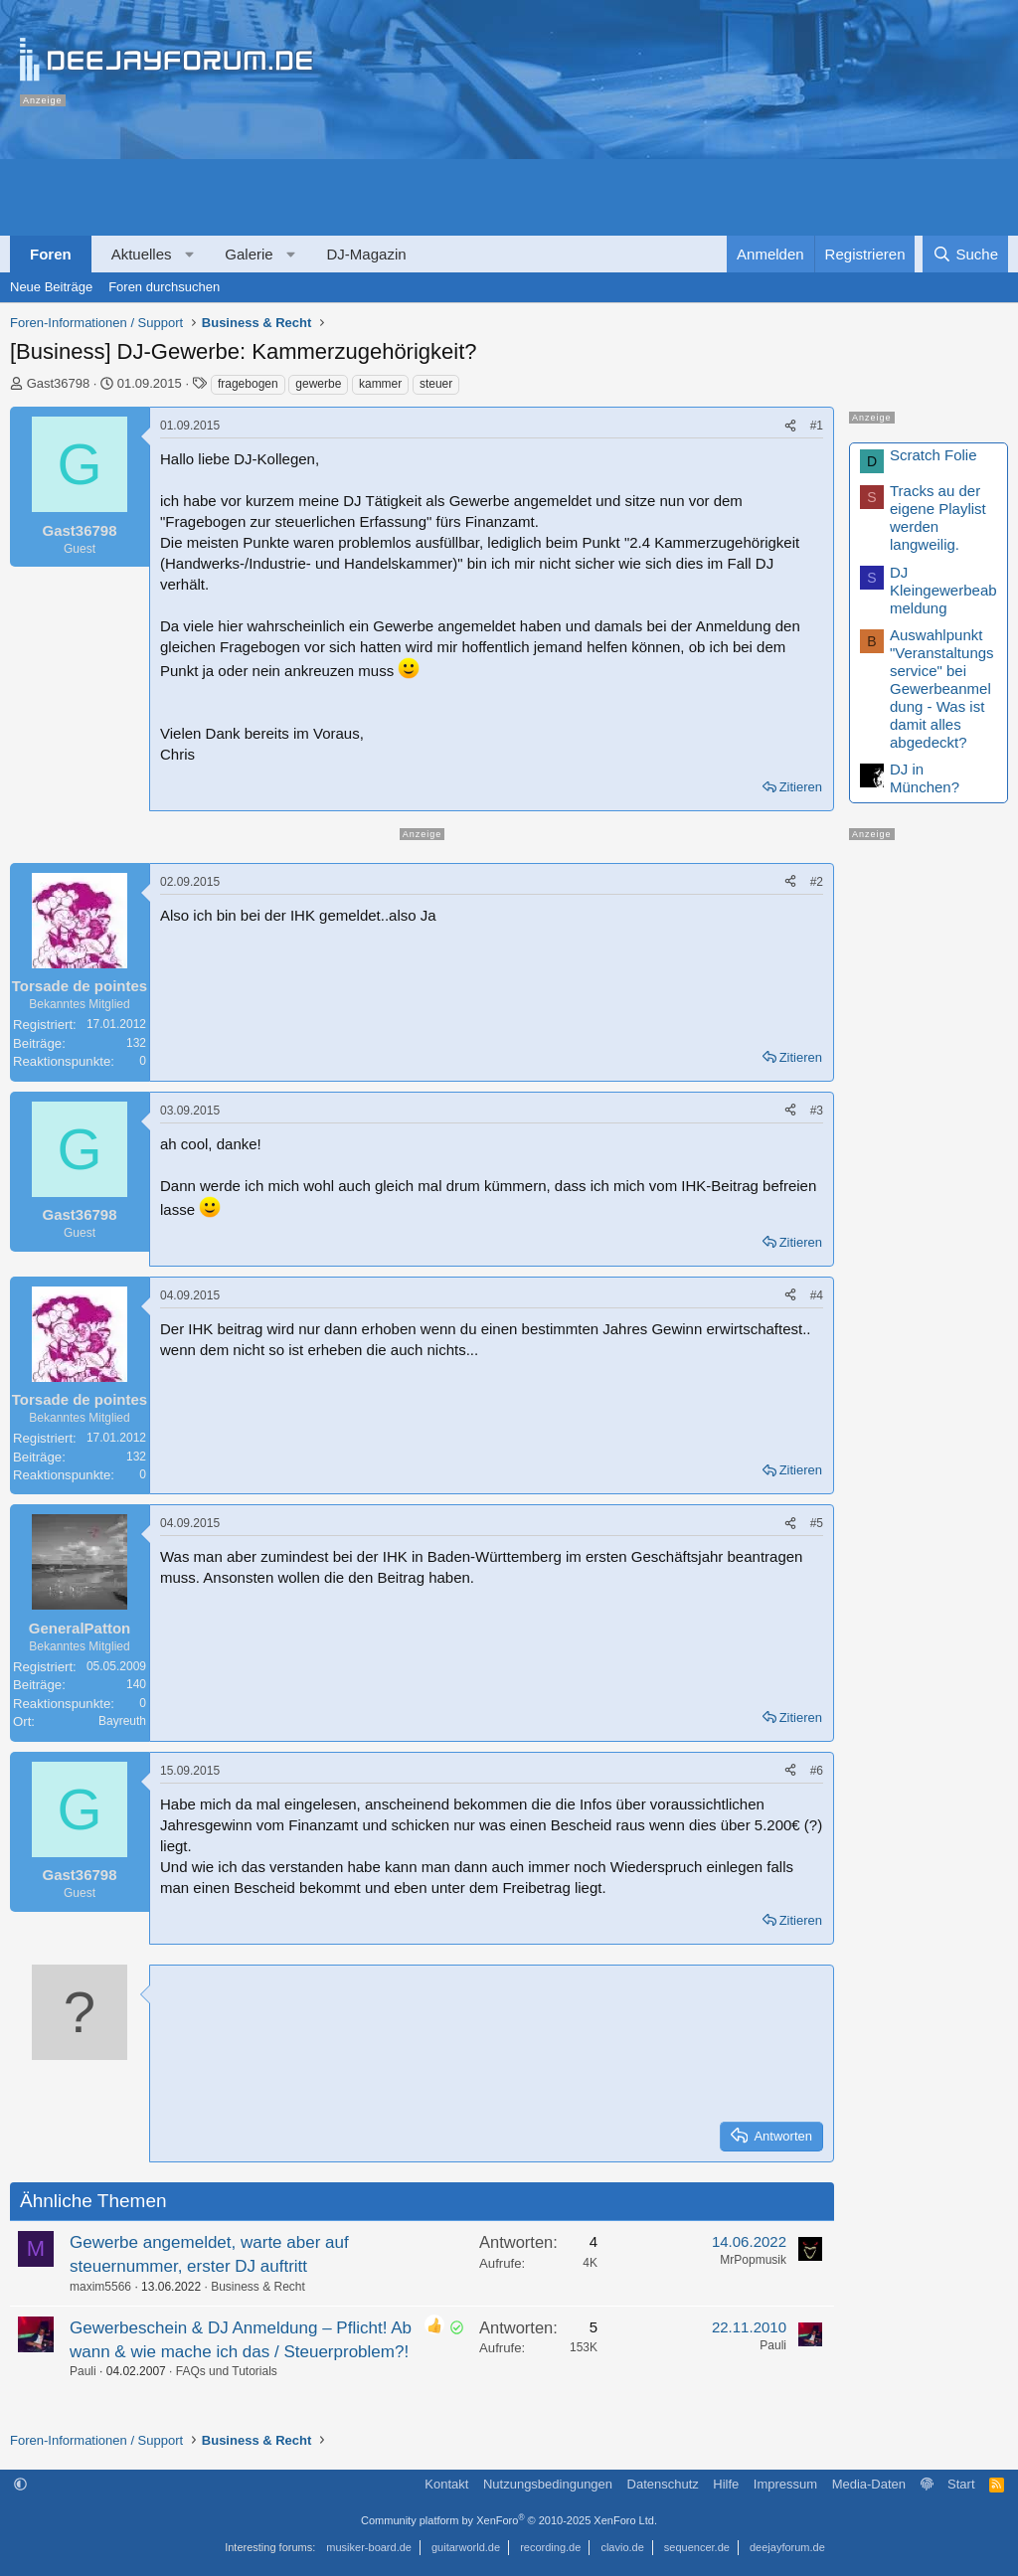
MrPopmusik (753, 2260)
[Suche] (965, 254)
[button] (189, 254)
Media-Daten (869, 2484)
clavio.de (621, 2547)
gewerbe (318, 384)
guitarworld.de (465, 2547)
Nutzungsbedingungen (547, 2484)
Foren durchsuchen (164, 286)
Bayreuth (122, 1721)
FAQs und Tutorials (226, 2371)
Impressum (785, 2484)
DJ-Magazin (367, 254)
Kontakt (446, 2484)
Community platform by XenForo (509, 2520)
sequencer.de (697, 2547)
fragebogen (248, 384)
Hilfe (726, 2484)
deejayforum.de (787, 2547)
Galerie (248, 254)
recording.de (550, 2547)
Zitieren (800, 786)
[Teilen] (790, 426)
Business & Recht (258, 2287)
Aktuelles (141, 254)
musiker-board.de (369, 2547)
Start (960, 2484)
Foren (51, 254)
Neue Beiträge (51, 286)
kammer (380, 384)
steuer (436, 384)
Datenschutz (663, 2484)
